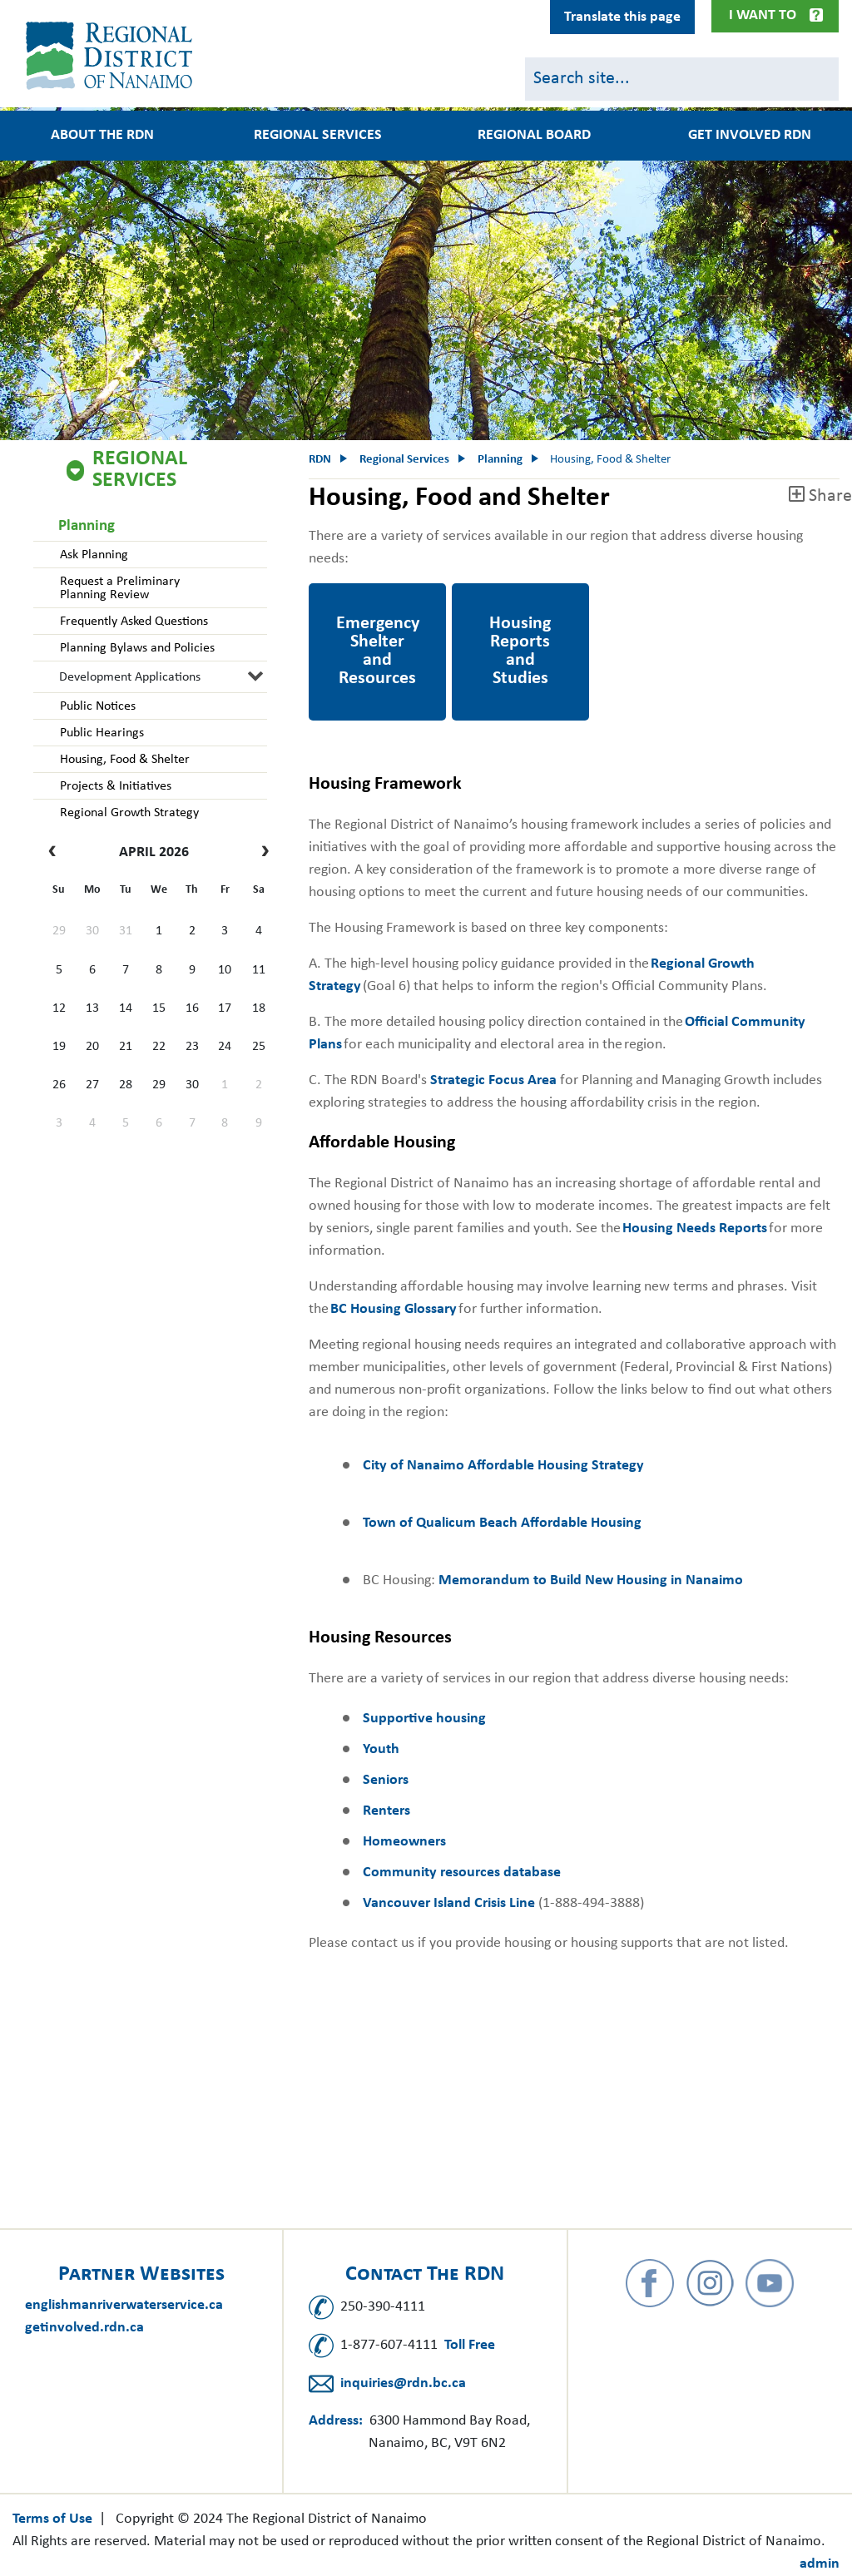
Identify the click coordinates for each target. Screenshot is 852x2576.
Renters (386, 1811)
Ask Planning (92, 555)
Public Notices (96, 706)
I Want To (762, 15)
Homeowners (404, 1842)
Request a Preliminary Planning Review (118, 588)
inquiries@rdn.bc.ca (403, 2383)
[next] (260, 853)
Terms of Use (52, 2519)
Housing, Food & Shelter (123, 759)
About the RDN (102, 135)
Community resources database (462, 1872)
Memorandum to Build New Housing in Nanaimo (590, 1580)
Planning (86, 526)
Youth (381, 1749)
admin (820, 2564)
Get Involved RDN (749, 135)
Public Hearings (100, 733)
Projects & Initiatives (114, 786)
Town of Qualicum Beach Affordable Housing (502, 1523)
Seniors (386, 1780)
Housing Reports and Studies (517, 606)
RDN (320, 459)
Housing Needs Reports (694, 1228)
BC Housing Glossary (393, 1309)
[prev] (56, 853)
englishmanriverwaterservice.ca (124, 2305)
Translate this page (622, 17)
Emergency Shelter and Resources (367, 606)
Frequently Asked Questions (132, 621)
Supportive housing (424, 1718)
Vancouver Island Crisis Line (449, 1903)
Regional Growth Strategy (127, 813)
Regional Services (318, 135)
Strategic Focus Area (493, 1080)
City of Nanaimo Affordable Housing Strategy (503, 1466)
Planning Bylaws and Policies (135, 648)
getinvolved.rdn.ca (84, 2328)
